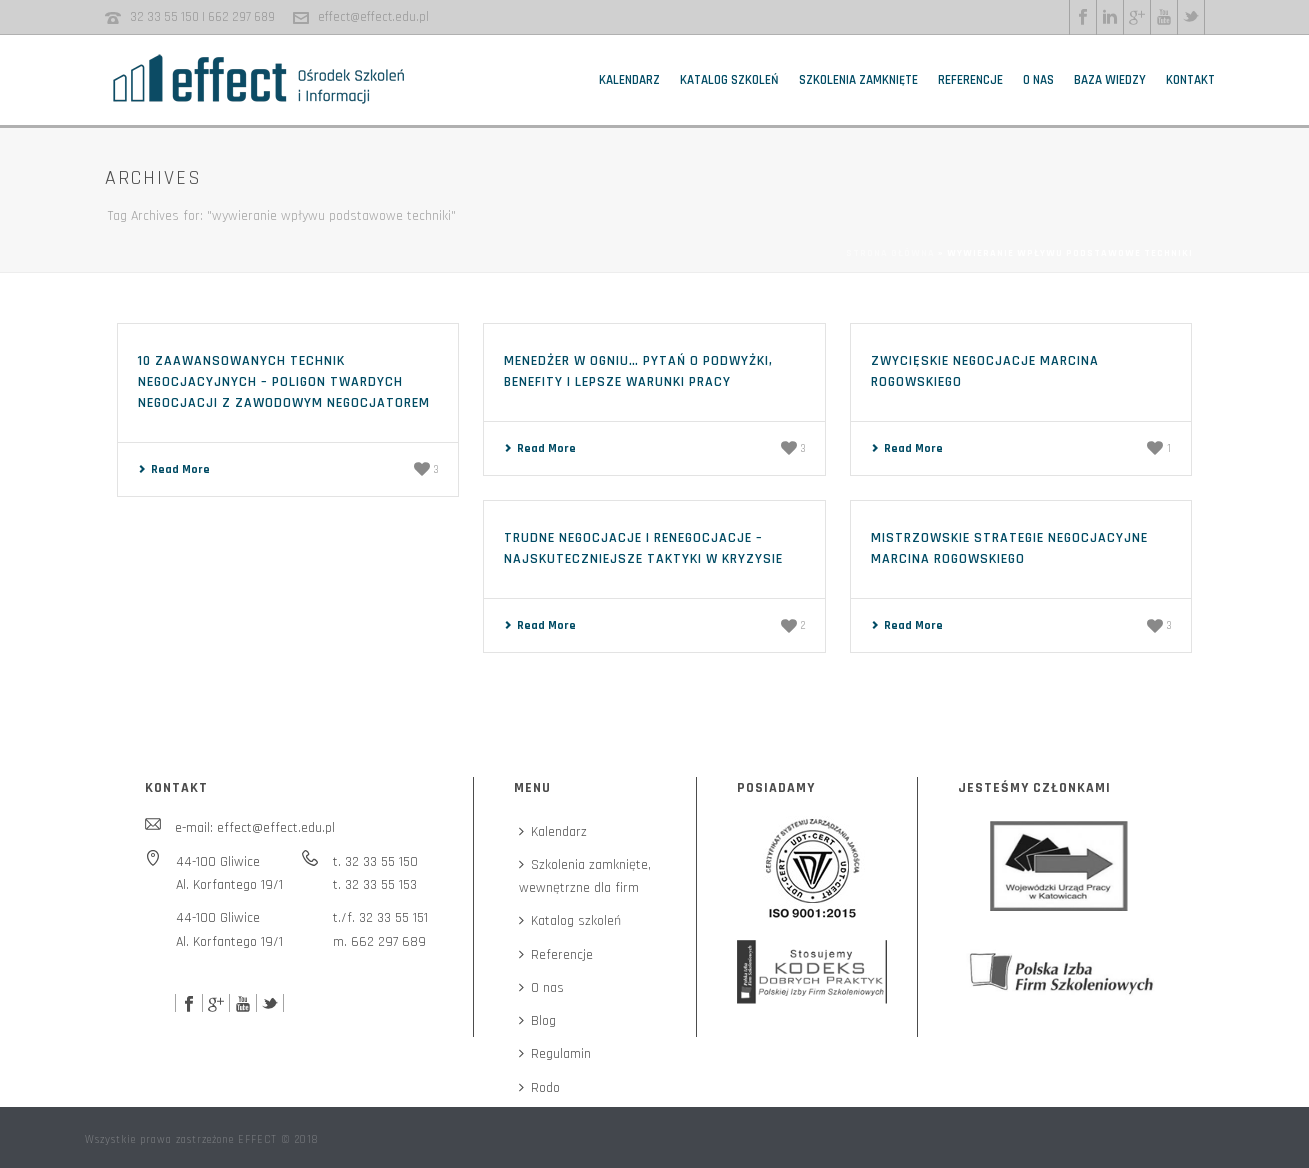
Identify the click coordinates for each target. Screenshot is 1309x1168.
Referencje (970, 80)
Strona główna (890, 253)
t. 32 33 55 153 (375, 885)
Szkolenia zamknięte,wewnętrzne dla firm (585, 876)
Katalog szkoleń (729, 80)
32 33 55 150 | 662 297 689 (202, 17)
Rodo (539, 1088)
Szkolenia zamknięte (858, 80)
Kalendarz (629, 80)
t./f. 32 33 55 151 (380, 918)
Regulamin (555, 1054)
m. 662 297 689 (379, 942)
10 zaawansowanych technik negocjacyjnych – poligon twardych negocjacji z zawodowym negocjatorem (284, 382)
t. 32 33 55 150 (375, 862)
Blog (537, 1021)
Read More (174, 469)
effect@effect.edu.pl (373, 17)
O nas (1038, 80)
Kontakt (1190, 80)
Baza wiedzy (1110, 80)
